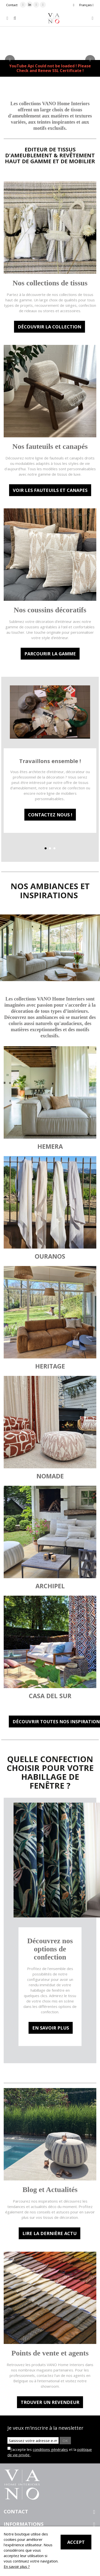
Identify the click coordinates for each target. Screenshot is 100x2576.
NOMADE (50, 1476)
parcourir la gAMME (50, 654)
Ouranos (50, 1256)
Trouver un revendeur (50, 2402)
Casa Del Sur (50, 1696)
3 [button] (54, 848)
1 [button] (46, 848)
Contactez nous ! (50, 815)
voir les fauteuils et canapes (50, 490)
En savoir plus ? (17, 2566)
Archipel (50, 1586)
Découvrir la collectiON (49, 327)
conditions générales (50, 2449)
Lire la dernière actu (49, 2233)
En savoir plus (50, 2028)
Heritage (50, 1366)
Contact (11, 5)
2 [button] (50, 848)
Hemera (50, 1146)
